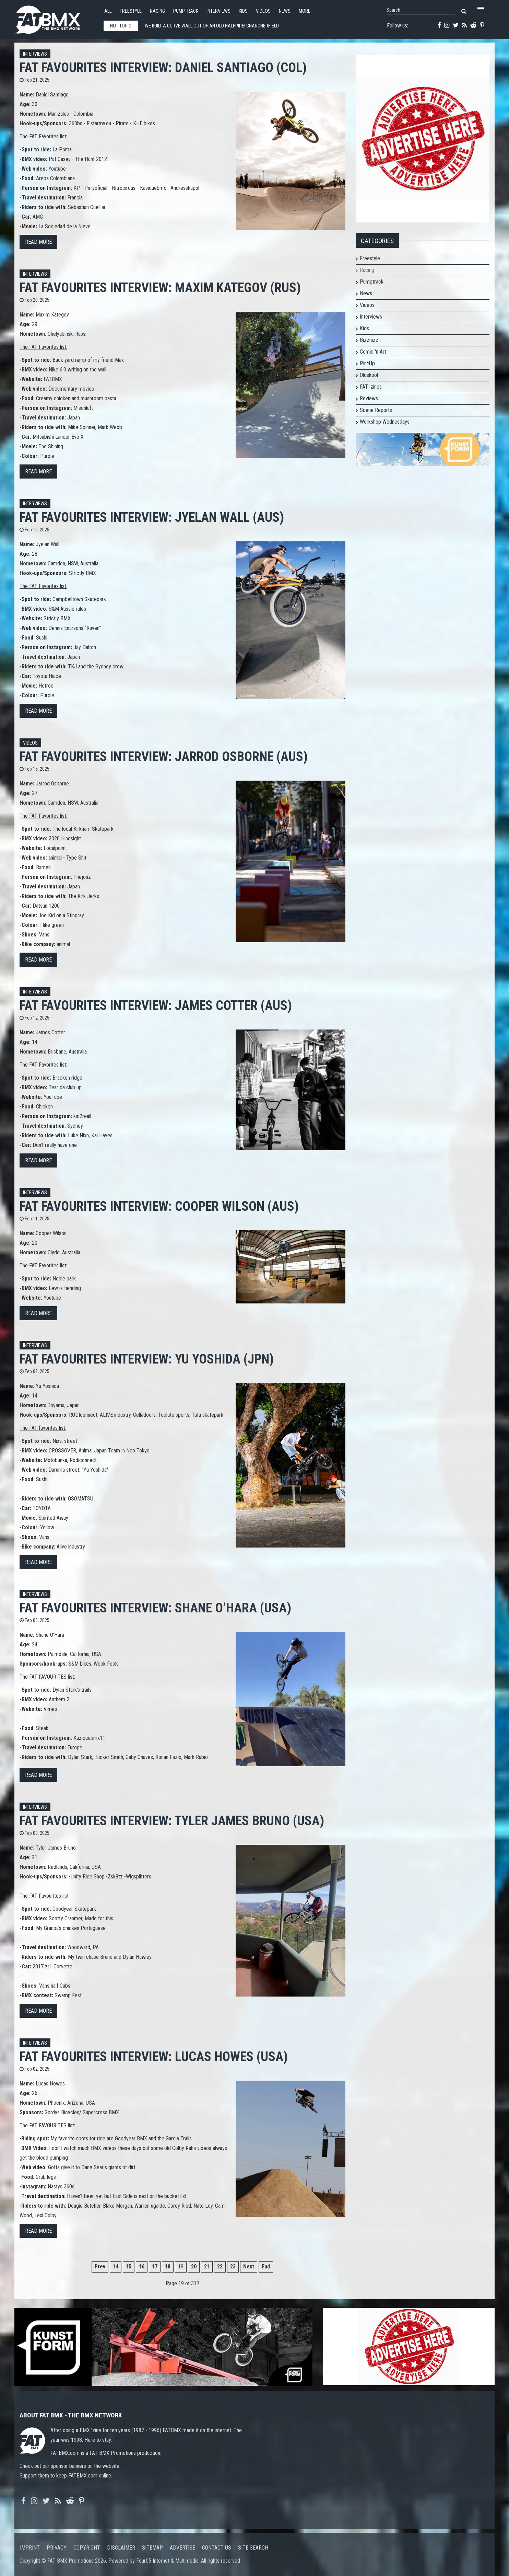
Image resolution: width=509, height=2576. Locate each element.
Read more (38, 242)
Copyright (86, 2547)
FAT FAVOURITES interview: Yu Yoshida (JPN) (147, 1359)
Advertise (182, 2547)
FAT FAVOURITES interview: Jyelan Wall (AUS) (152, 517)
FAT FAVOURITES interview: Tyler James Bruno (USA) (172, 1820)
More (304, 11)
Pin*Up (367, 363)
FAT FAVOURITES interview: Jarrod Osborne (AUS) (164, 756)
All (107, 11)
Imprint (30, 2547)
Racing (157, 11)
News (285, 11)
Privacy (57, 2547)
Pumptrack (185, 11)
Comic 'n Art (373, 351)
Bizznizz (369, 340)
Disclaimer (121, 2547)
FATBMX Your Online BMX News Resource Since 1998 (55, 17)
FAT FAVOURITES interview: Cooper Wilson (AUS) (159, 1206)
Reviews (369, 398)
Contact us (216, 2547)
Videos (263, 11)
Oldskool (369, 375)
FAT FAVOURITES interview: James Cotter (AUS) (156, 1005)
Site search (253, 2547)
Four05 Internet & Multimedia (167, 2560)
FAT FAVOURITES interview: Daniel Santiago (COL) (163, 67)
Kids (243, 11)
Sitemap (152, 2547)
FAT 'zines (371, 386)
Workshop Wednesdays (385, 421)
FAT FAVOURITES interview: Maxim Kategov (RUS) (160, 287)
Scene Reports (376, 410)
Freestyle (131, 11)
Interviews (218, 11)
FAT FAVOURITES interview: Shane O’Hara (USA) (155, 1607)
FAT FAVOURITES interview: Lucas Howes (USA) (154, 2056)
